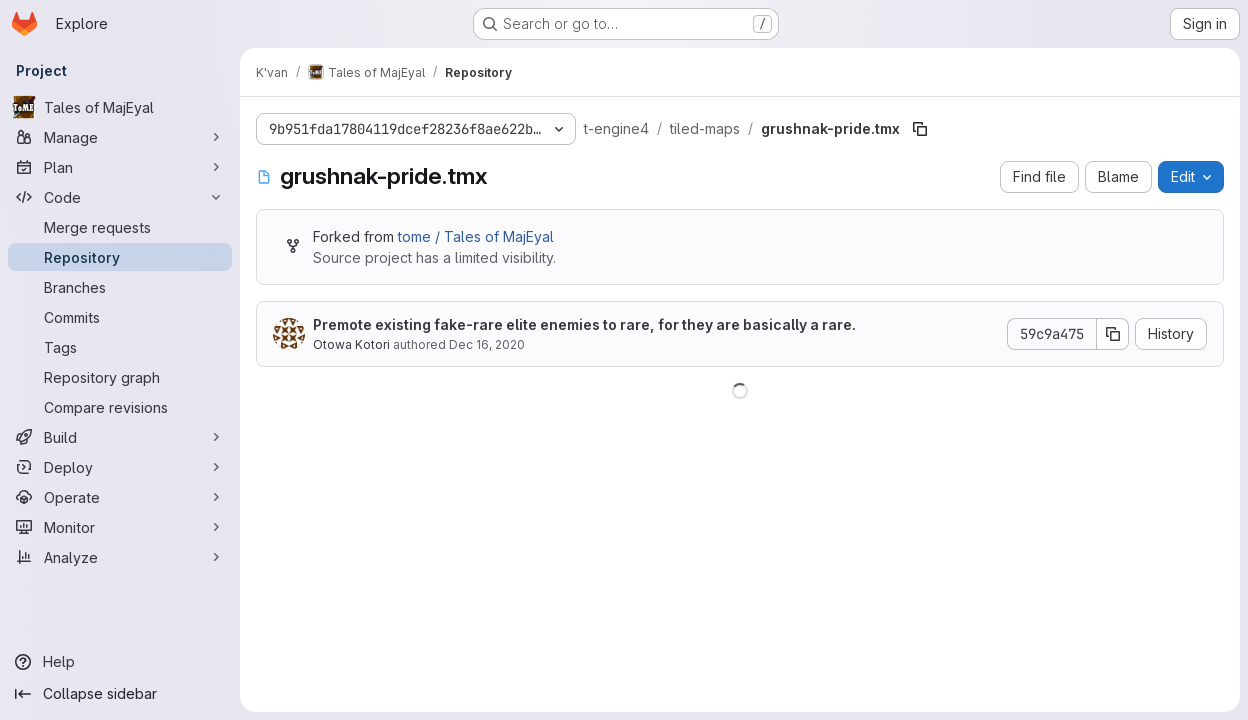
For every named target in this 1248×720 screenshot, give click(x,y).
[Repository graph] (120, 377)
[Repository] (120, 257)
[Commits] (120, 317)
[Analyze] (120, 557)
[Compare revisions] (120, 407)
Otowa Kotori (351, 344)
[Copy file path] (920, 129)
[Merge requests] (120, 227)
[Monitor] (120, 527)
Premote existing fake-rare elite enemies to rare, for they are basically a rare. (584, 324)
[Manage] (120, 137)
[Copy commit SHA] (1113, 334)
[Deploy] (120, 467)
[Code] (120, 197)
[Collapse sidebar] (120, 694)
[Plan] (120, 167)
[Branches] (120, 287)
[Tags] (120, 347)
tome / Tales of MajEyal (476, 236)
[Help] (120, 662)
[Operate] (120, 497)
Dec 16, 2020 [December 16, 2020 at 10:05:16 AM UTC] (487, 344)
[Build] (120, 437)
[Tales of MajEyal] (120, 107)
